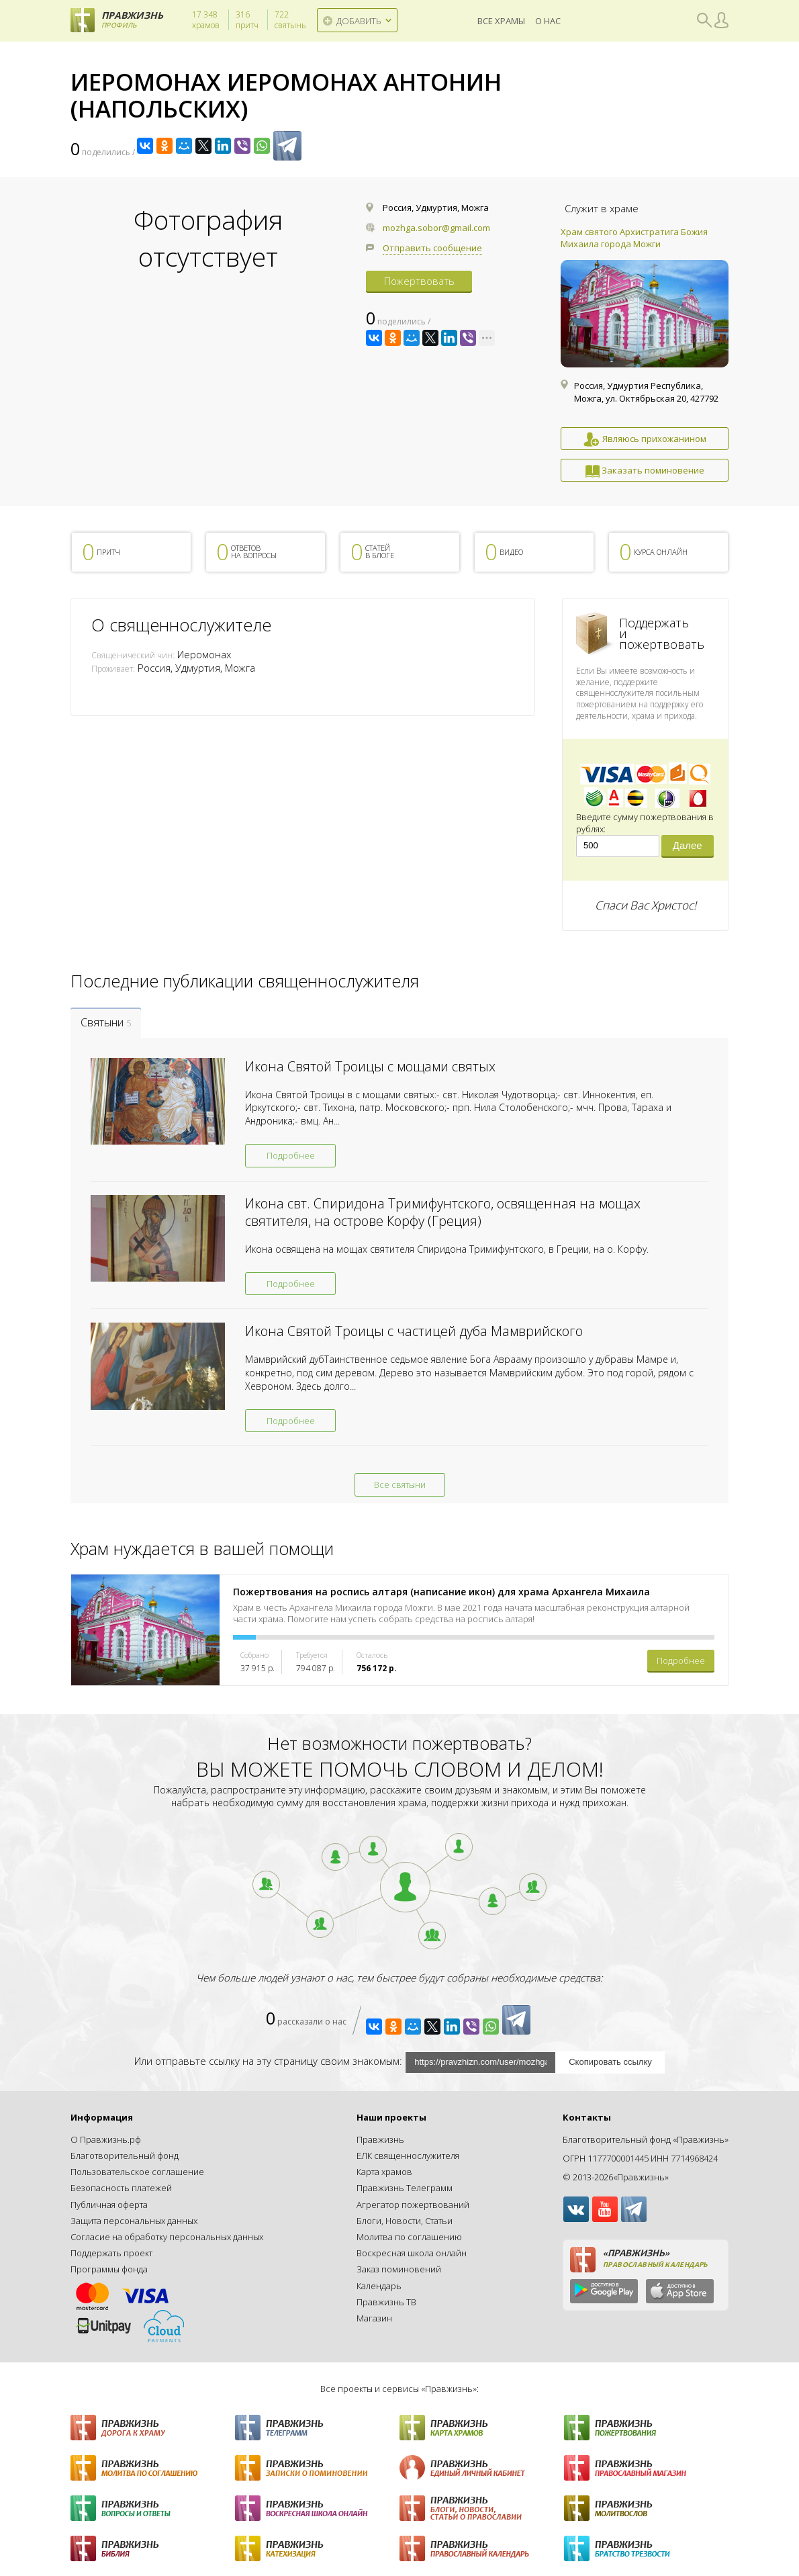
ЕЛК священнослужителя (408, 2155)
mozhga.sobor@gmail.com (436, 228)
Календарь (379, 2286)
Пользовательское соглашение (137, 2172)
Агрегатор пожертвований (413, 2205)
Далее (687, 845)
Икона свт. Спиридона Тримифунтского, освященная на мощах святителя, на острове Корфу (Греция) (443, 1212)
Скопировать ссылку (610, 2062)
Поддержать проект (111, 2253)
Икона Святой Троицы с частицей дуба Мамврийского (414, 1331)
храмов (206, 20)
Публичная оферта (109, 2205)
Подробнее (291, 1155)
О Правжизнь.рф (105, 2139)
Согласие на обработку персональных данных (166, 2237)
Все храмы (501, 20)
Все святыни (400, 1484)
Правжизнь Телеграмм (405, 2188)
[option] (644, 354)
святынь (290, 20)
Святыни (106, 1022)
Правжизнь (380, 2139)
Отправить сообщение (432, 248)
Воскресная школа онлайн (412, 2253)
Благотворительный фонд (124, 2155)
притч (247, 20)
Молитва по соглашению (409, 2237)
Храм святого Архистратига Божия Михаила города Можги (634, 238)
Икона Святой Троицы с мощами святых (370, 1066)
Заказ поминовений (399, 2269)
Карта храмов (384, 2172)
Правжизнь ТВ (386, 2302)
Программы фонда (109, 2269)
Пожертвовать (419, 280)
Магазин (374, 2318)
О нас (548, 20)
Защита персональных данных (133, 2221)
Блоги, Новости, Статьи (405, 2221)
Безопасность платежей (121, 2188)
